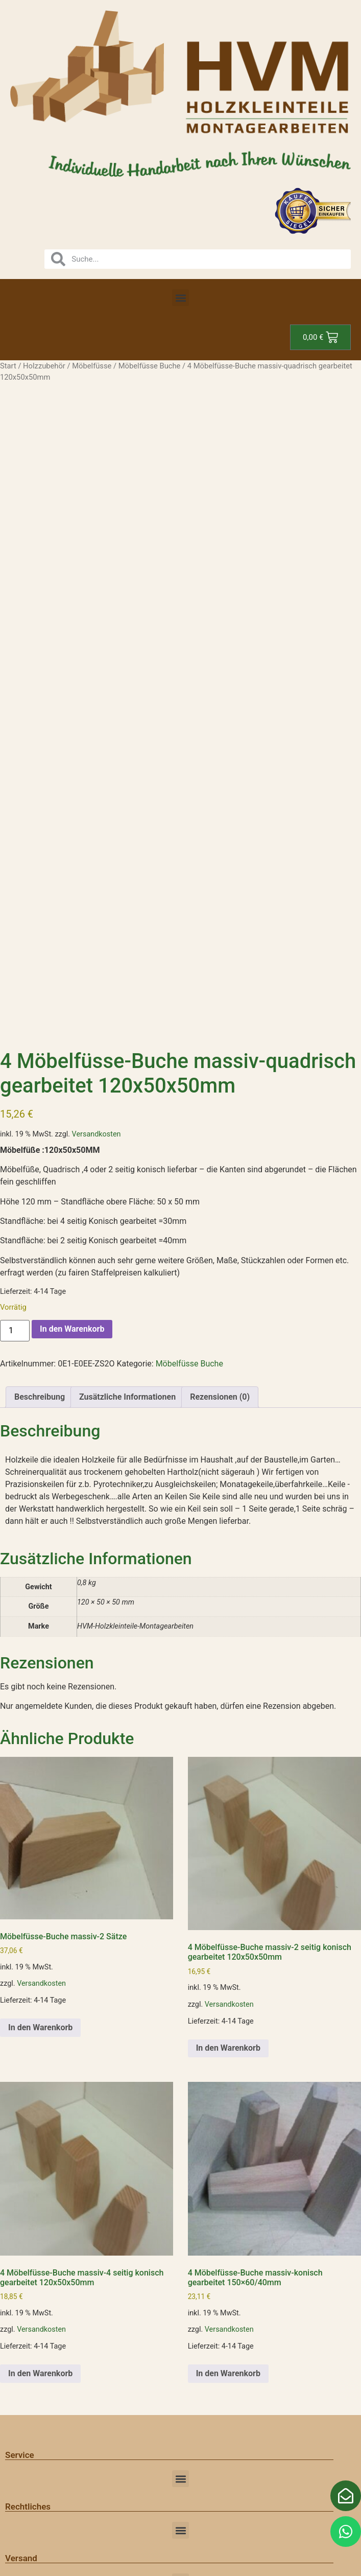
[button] (180, 297)
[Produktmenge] (15, 1330)
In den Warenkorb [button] (40, 2027)
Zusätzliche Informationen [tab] (127, 1397)
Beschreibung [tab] (39, 1397)
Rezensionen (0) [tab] (220, 1397)
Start (8, 365)
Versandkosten (96, 1134)
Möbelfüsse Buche (149, 365)
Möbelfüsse (91, 365)
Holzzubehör (44, 365)
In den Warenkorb (72, 1329)
